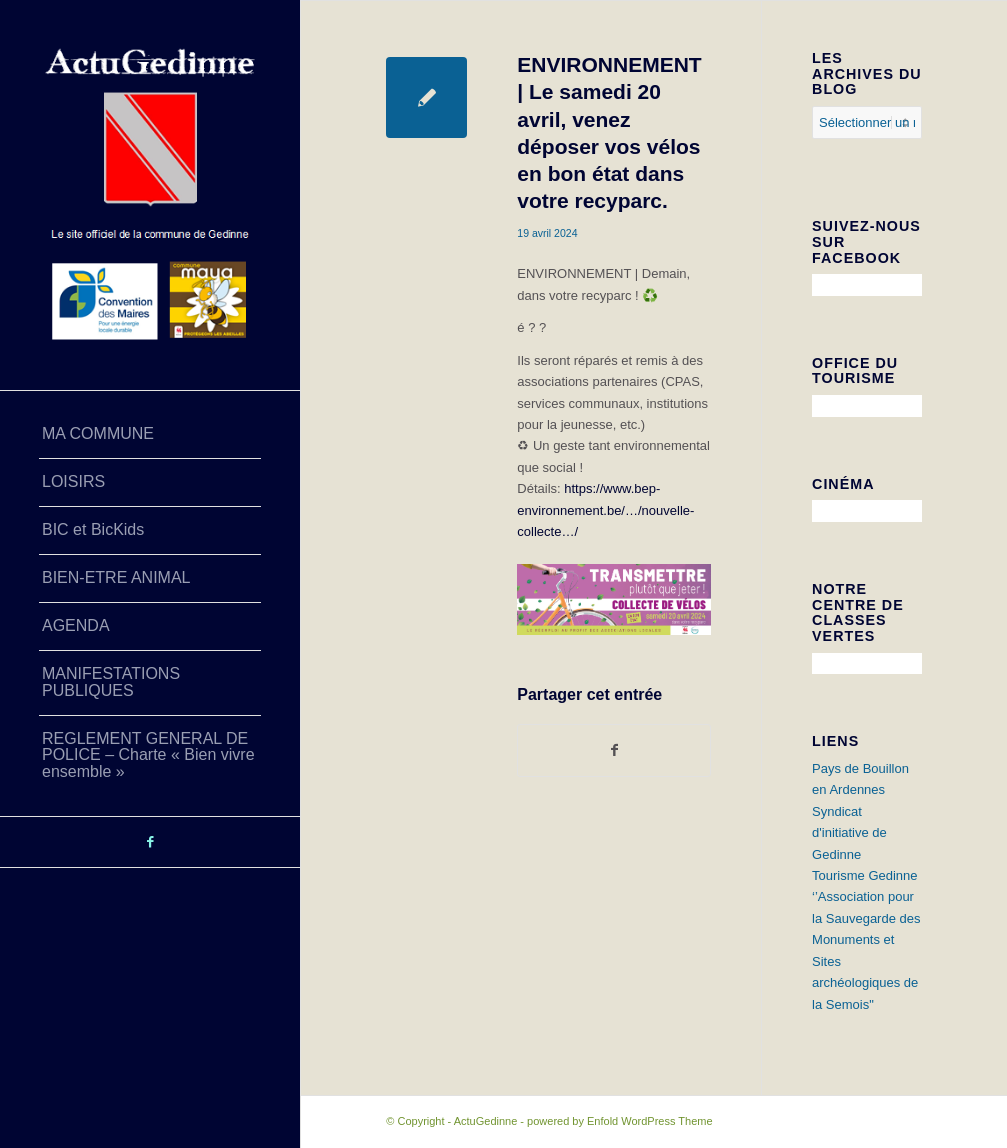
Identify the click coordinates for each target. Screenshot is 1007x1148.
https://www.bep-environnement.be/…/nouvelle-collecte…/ (605, 510)
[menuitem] (150, 435)
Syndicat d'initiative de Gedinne (849, 833)
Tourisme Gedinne (865, 875)
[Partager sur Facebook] (614, 750)
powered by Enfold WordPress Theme (619, 1121)
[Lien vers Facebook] (150, 842)
